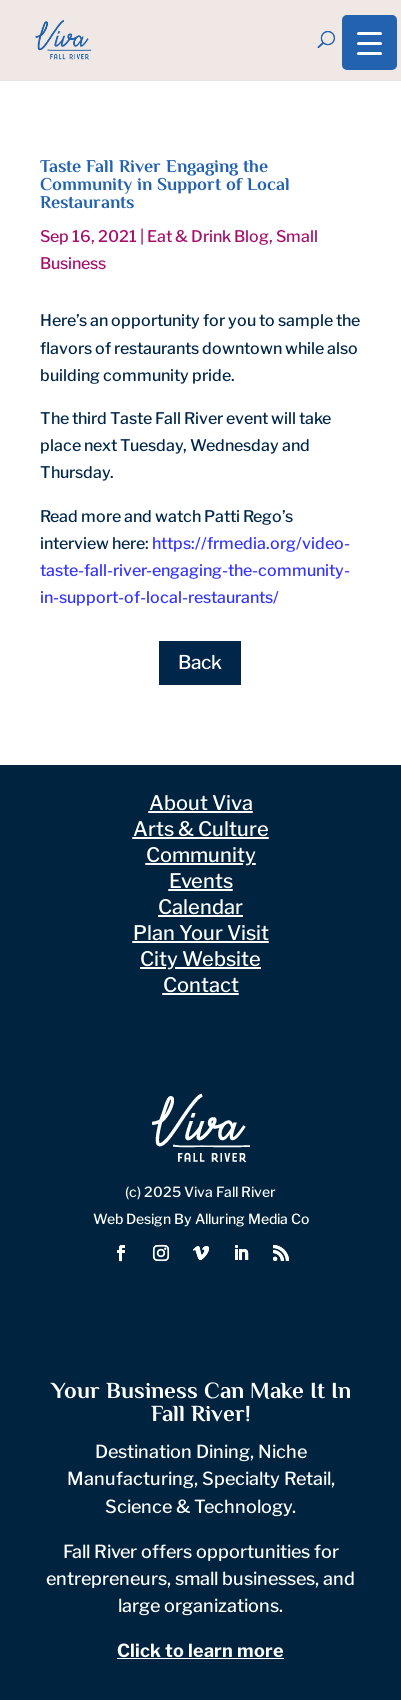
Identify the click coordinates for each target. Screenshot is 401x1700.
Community (201, 855)
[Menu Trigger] (369, 42)
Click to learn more (200, 1650)
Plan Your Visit (201, 933)
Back (200, 662)
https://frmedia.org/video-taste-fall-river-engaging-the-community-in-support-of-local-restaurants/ (195, 570)
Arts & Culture (201, 829)
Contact (201, 985)
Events (201, 881)
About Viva (201, 803)
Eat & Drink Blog (208, 236)
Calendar (200, 907)
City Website (200, 959)
